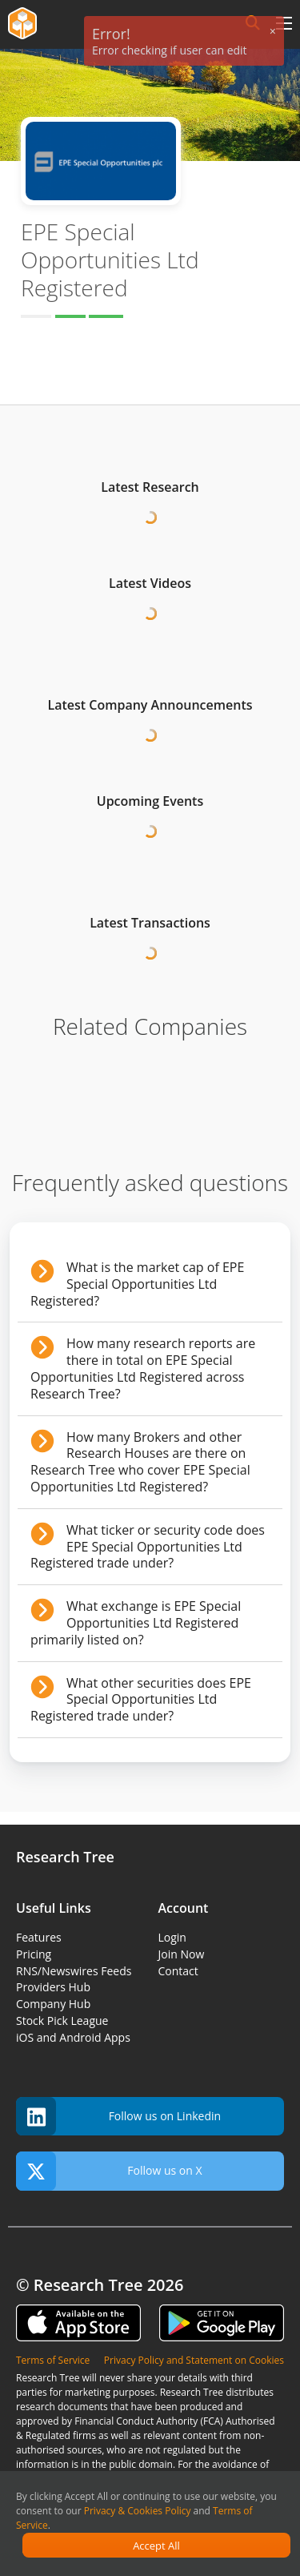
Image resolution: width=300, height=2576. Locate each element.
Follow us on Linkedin (118, 2116)
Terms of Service (53, 2360)
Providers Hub (53, 1986)
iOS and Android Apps (73, 2037)
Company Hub (53, 2003)
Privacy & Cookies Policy (137, 2511)
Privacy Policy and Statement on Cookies (194, 2360)
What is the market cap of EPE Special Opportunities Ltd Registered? (137, 1284)
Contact (178, 1970)
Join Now (181, 1954)
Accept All (156, 2545)
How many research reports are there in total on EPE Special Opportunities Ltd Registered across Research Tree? (142, 1368)
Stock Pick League (62, 2020)
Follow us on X (109, 2171)
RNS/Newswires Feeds (73, 1970)
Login (172, 1937)
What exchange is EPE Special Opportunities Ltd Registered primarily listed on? (135, 1622)
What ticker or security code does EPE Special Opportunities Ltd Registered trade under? (147, 1546)
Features (39, 1937)
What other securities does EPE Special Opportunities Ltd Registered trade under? (140, 1699)
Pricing (33, 1954)
